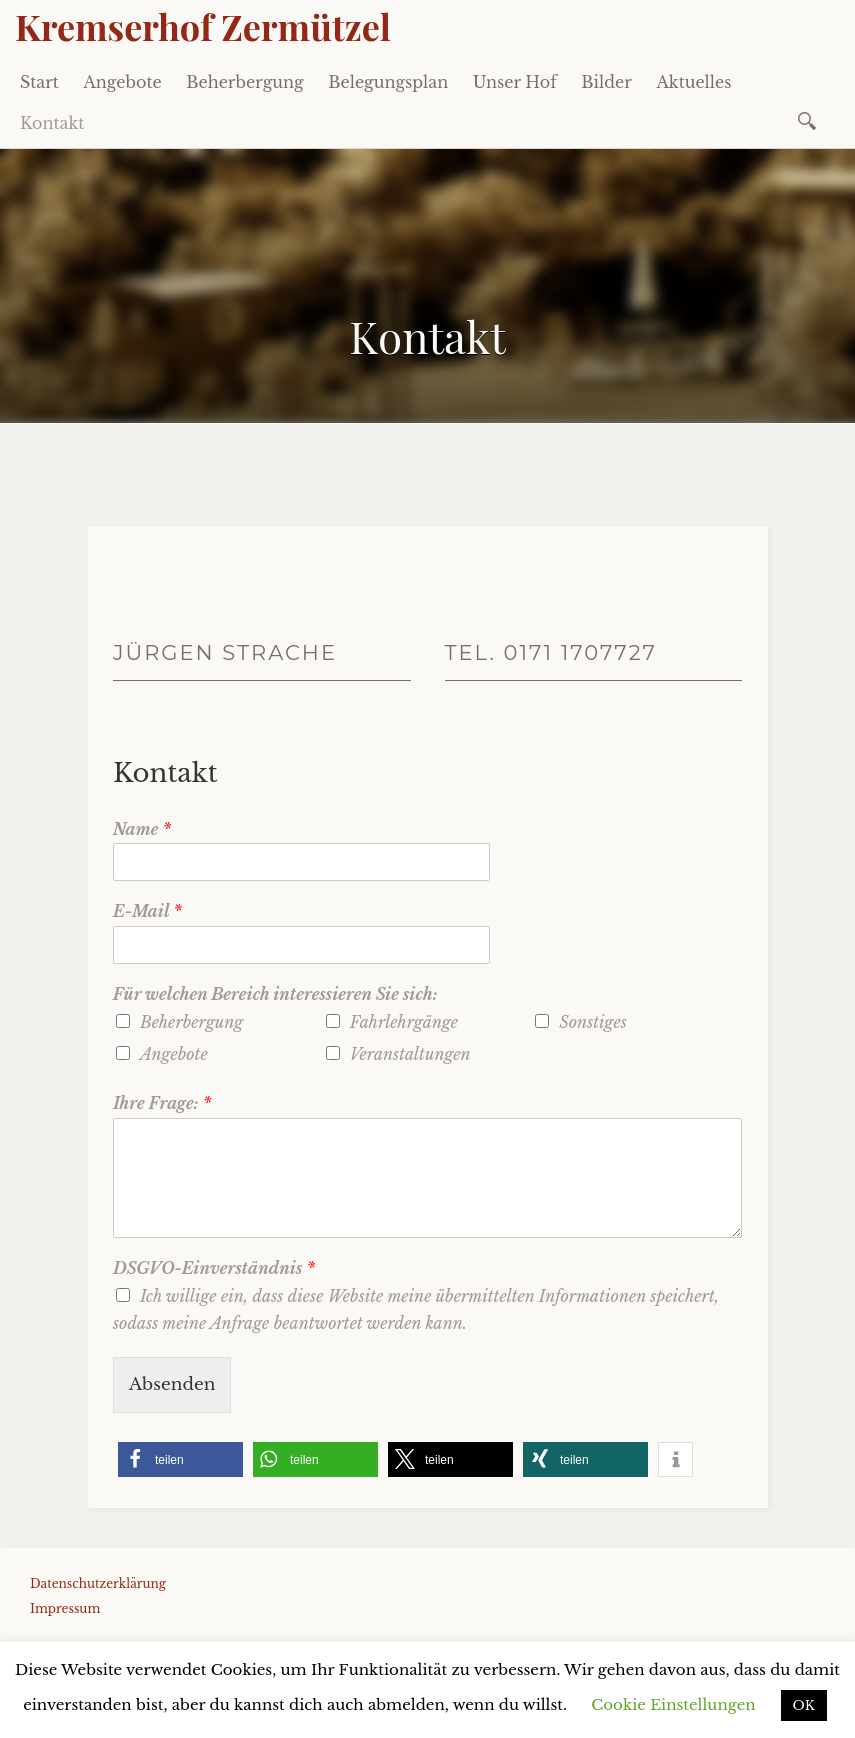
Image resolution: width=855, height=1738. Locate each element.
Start (39, 82)
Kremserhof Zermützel (203, 26)
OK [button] (804, 1705)
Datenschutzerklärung (98, 1583)
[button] (180, 1459)
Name (142, 829)
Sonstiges (592, 1022)
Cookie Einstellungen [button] (673, 1704)
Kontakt (52, 123)
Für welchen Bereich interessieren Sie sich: (275, 994)
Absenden (172, 1384)
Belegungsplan (388, 82)
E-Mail (147, 911)
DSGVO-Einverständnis (214, 1268)
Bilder (606, 82)
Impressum (65, 1608)
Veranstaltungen (410, 1054)
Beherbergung (244, 82)
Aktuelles (693, 82)
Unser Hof (515, 82)
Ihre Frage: (162, 1103)
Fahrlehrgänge (404, 1022)
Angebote (122, 82)
